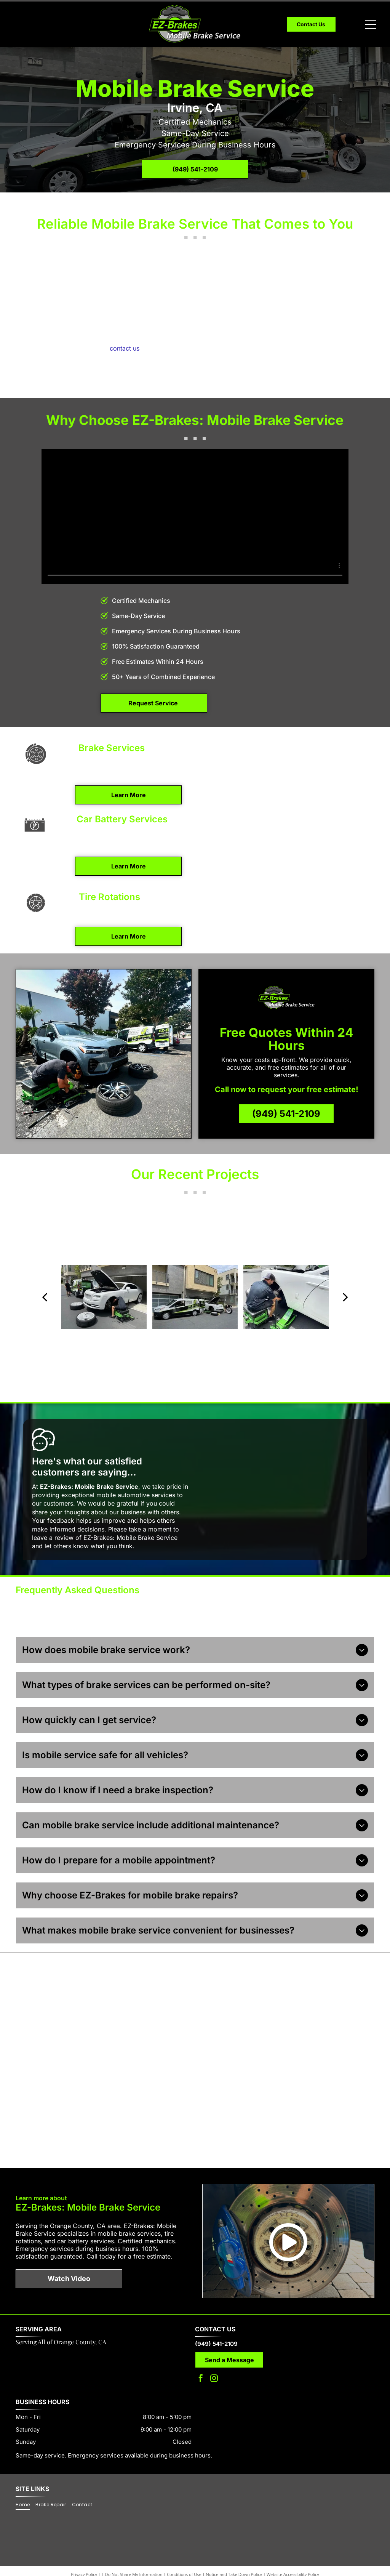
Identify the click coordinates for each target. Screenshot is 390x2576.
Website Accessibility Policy (293, 2557)
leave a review (53, 1537)
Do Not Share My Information (134, 2557)
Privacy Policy (84, 2557)
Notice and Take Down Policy (234, 2557)
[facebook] (200, 2362)
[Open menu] (370, 24)
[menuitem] (25, 2487)
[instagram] (214, 2362)
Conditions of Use (184, 2557)
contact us (124, 348)
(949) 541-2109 (216, 2326)
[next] (345, 1296)
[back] (44, 1296)
